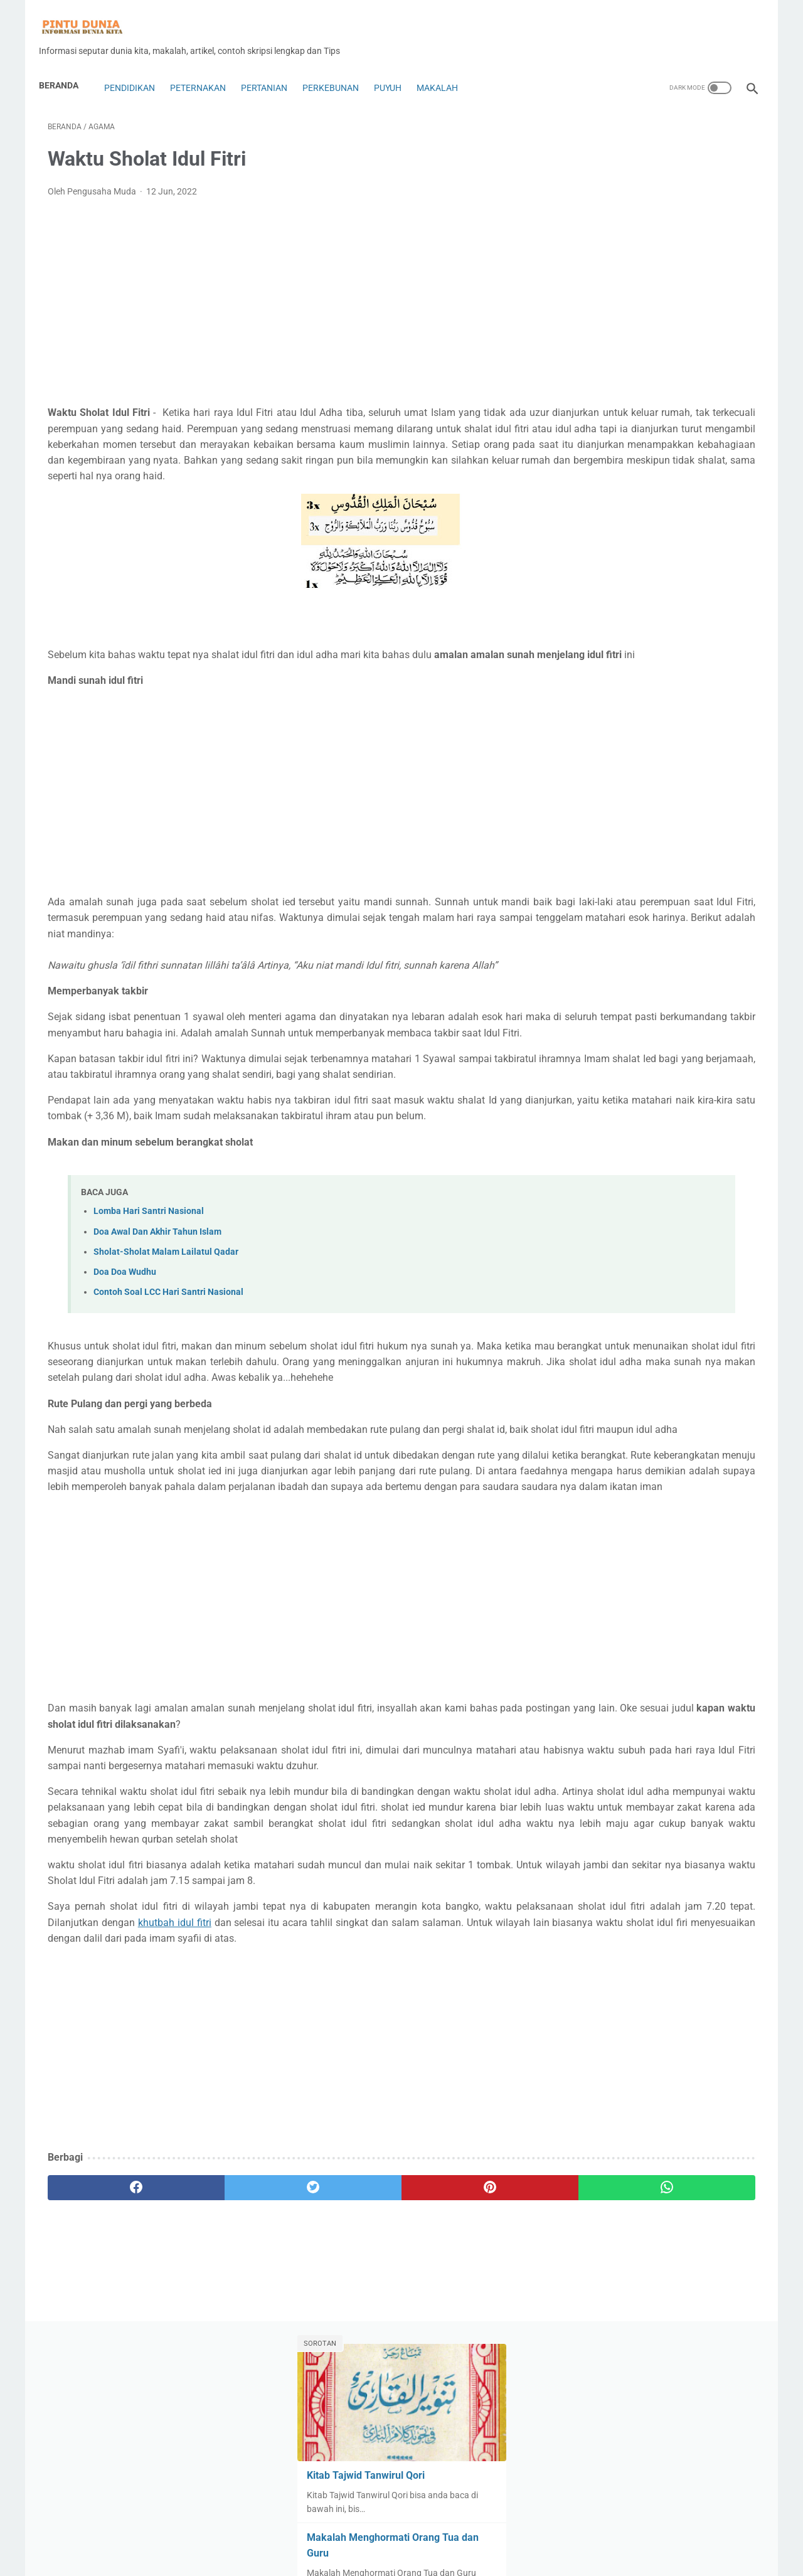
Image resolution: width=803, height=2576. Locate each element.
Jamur (690, 840)
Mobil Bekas (718, 936)
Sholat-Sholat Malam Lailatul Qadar (165, 1349)
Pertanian (273, 66)
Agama (587, 602)
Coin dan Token (710, 697)
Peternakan (207, 66)
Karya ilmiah (663, 865)
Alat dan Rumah (648, 602)
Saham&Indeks (716, 1079)
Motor (585, 960)
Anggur (663, 625)
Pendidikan (137, 66)
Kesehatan (723, 865)
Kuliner (710, 888)
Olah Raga (663, 960)
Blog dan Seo (677, 673)
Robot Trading (601, 1079)
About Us (282, 2557)
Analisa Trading (603, 625)
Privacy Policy (460, 2557)
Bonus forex (596, 697)
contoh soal (668, 721)
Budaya (650, 697)
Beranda (67, 64)
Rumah (658, 1079)
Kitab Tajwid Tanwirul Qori (635, 237)
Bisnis (625, 673)
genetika (590, 816)
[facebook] (107, 2396)
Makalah (446, 66)
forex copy (631, 792)
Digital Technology (608, 769)
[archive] (608, 1196)
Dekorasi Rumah (664, 745)
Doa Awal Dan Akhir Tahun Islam (157, 1329)
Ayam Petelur (719, 625)
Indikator (591, 840)
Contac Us (330, 2557)
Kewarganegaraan (609, 888)
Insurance (643, 840)
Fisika (584, 792)
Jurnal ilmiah (598, 865)
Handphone (644, 816)
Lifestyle (629, 912)
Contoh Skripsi (601, 721)
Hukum (732, 816)
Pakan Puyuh (599, 984)
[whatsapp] (462, 2396)
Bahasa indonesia (608, 649)
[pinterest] (344, 2396)
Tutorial (639, 1127)
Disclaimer (404, 2557)
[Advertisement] (285, 289)
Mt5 (620, 960)
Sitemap (522, 2557)
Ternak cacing (704, 1103)
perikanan (592, 1031)
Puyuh (396, 66)
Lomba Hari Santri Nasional (148, 1309)
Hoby (693, 816)
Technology (640, 1103)
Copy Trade (595, 745)
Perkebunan (339, 66)
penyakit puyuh (687, 1008)
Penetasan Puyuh (607, 1008)
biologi (586, 673)
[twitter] (225, 2396)
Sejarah (588, 1103)
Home (401, 2530)
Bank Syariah (684, 649)
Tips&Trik (591, 1127)
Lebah (585, 912)
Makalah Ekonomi (608, 936)
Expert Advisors (689, 769)
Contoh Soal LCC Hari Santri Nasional (168, 1390)
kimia (671, 888)
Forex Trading (693, 792)
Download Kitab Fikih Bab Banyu (652, 527)
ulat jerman (691, 1127)
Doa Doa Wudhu (124, 1370)
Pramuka (651, 1055)
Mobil (668, 936)
